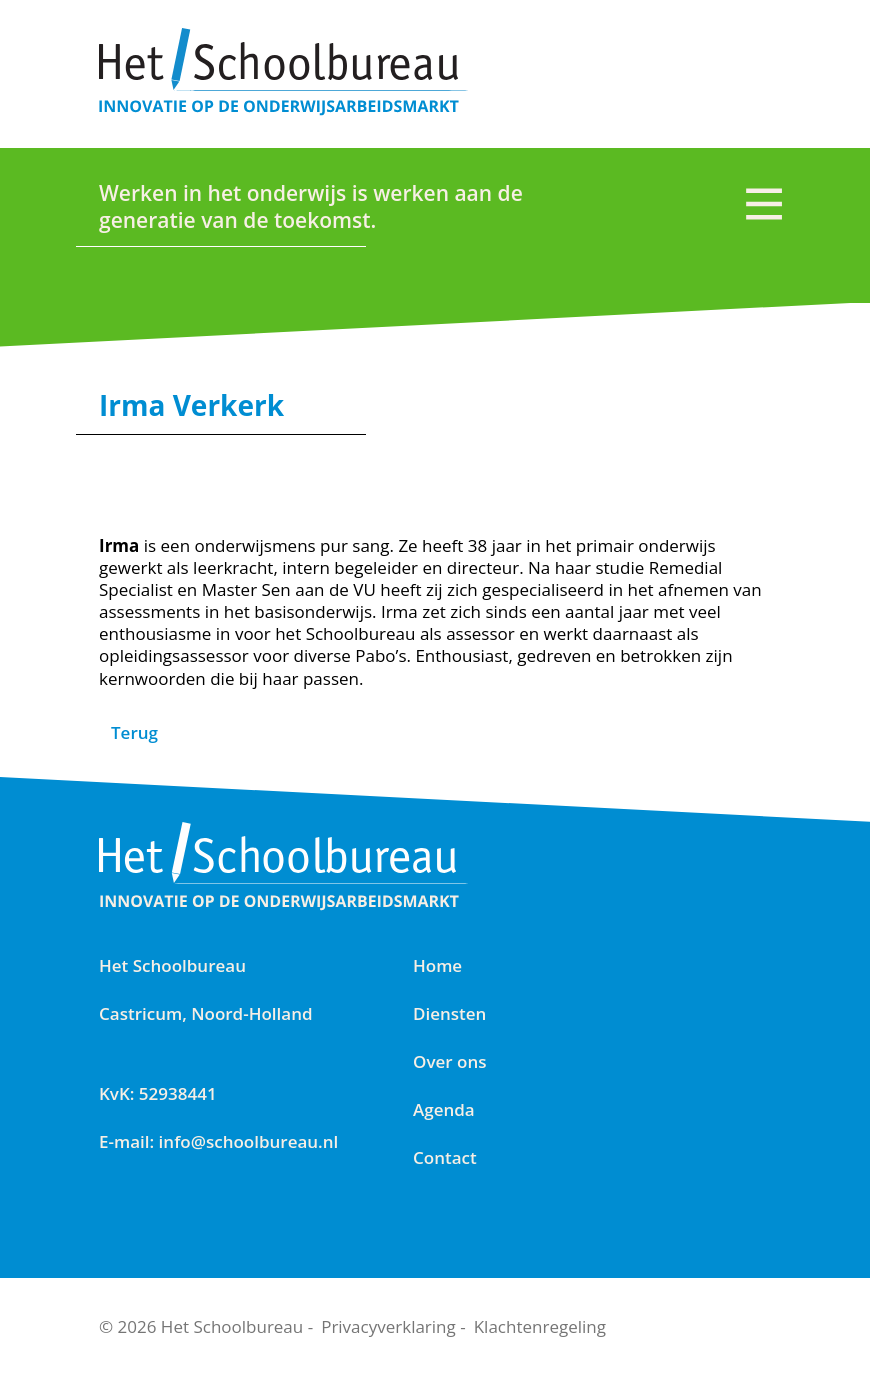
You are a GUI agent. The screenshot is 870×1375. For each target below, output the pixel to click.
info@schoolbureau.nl (249, 1141)
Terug (134, 732)
